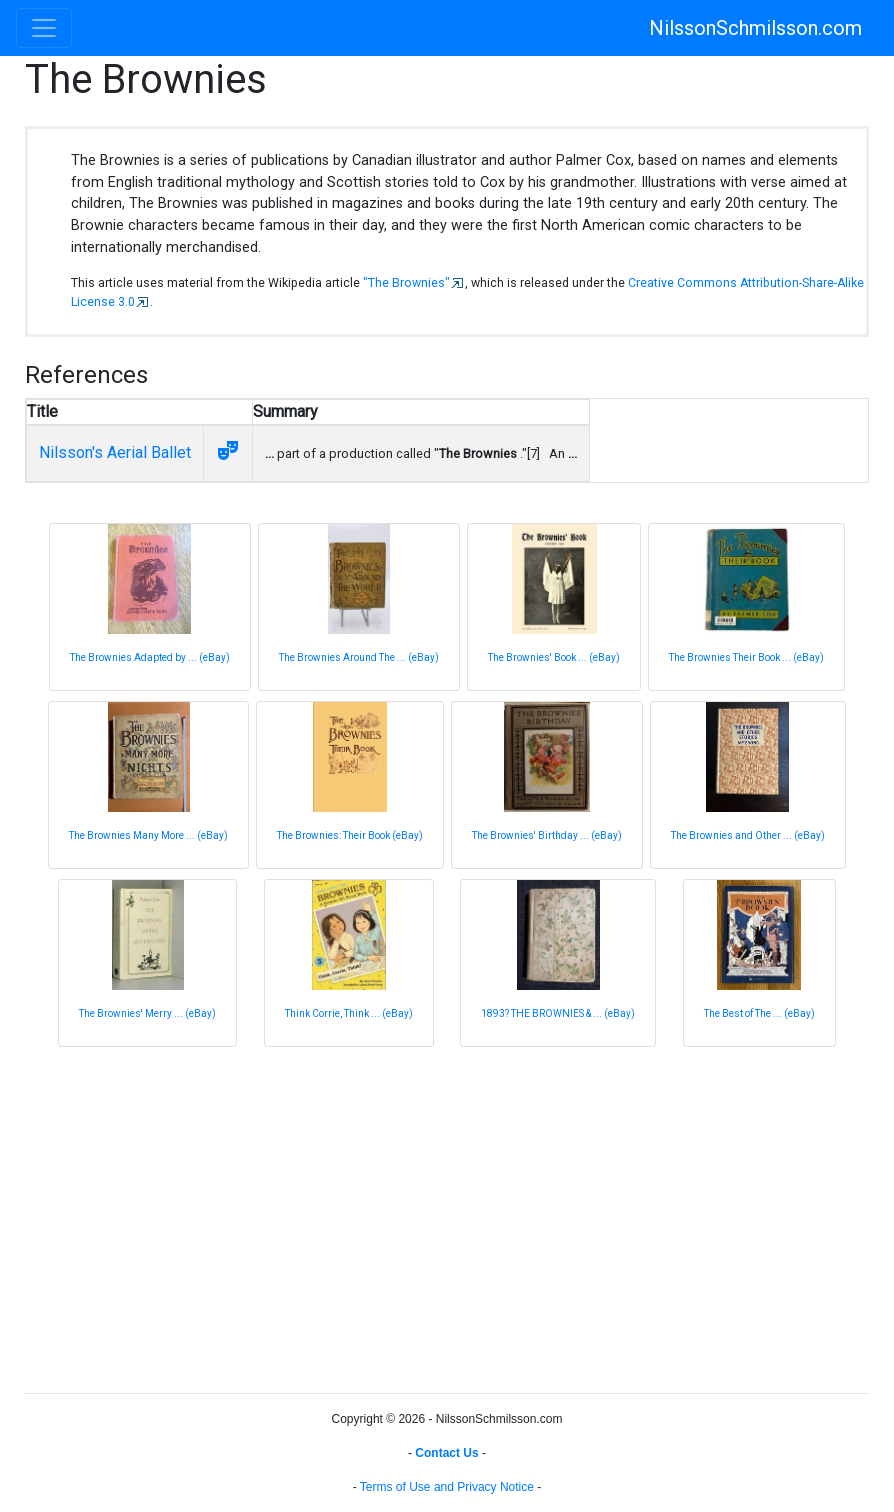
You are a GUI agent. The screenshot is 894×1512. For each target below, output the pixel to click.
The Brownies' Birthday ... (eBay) (547, 835)
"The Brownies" (406, 283)
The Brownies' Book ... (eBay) (554, 657)
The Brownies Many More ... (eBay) (148, 835)
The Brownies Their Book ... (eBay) (746, 657)
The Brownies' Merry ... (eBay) (147, 1013)
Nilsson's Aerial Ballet (115, 452)
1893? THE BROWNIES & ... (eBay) (558, 1013)
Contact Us (446, 1453)
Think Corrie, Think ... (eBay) (349, 1013)
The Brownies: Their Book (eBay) (350, 835)
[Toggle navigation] (44, 28)
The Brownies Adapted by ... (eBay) (150, 657)
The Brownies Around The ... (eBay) (359, 657)
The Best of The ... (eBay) (759, 1013)
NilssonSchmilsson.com (755, 28)
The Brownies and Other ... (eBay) (748, 835)
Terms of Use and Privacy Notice (447, 1487)
